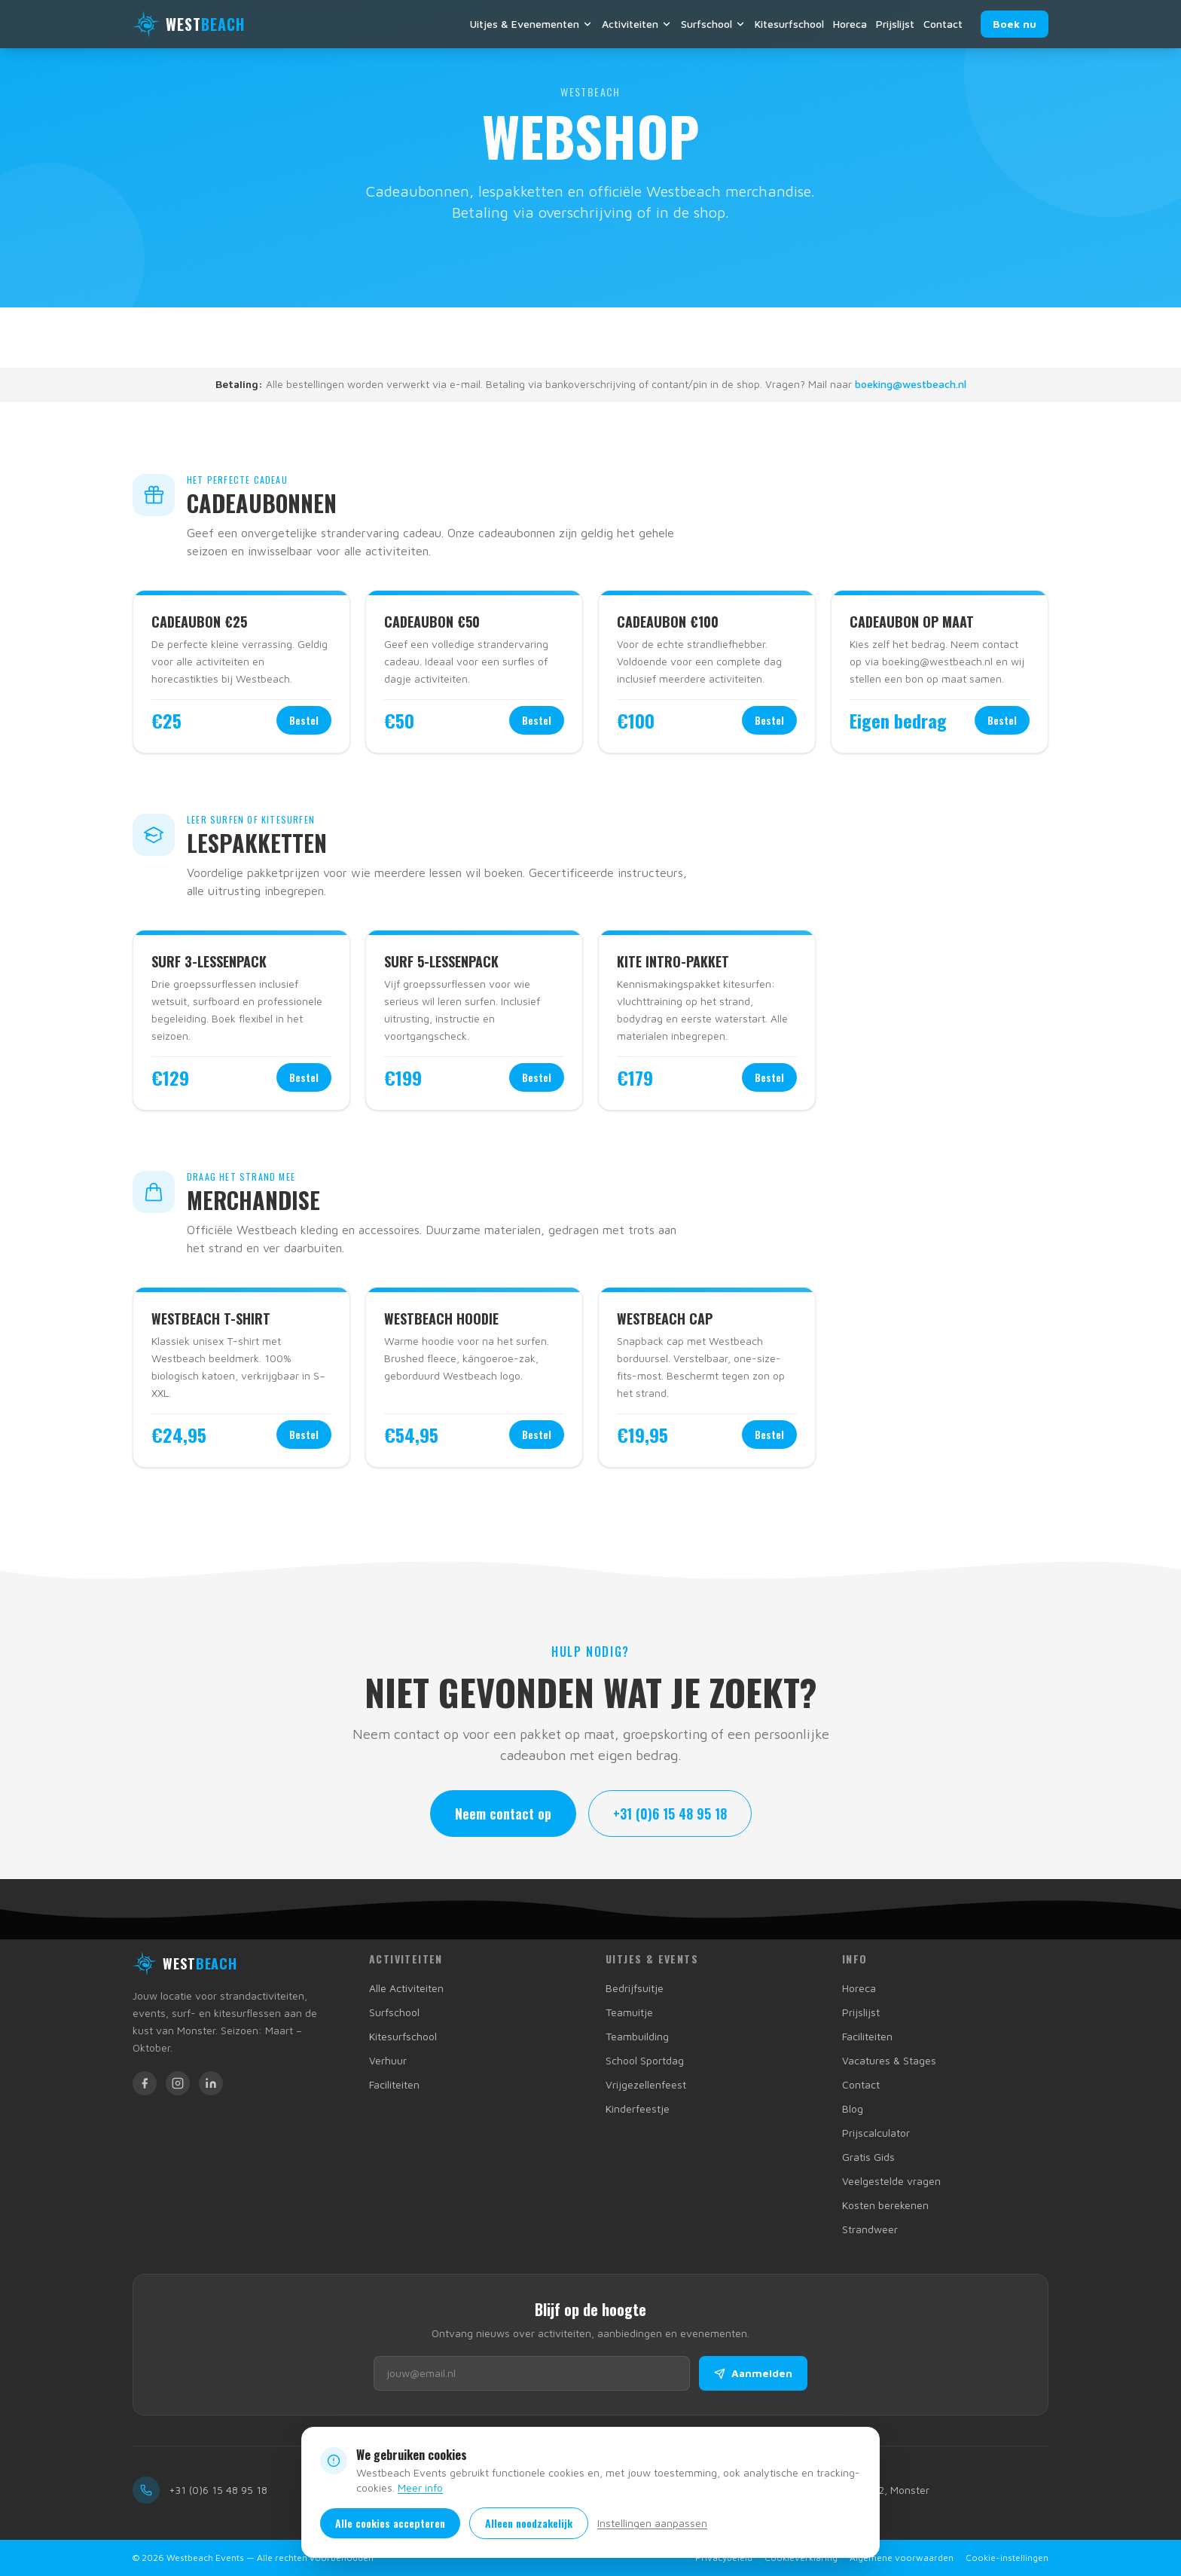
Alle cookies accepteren (390, 2523)
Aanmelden (753, 2373)
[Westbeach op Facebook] (145, 2083)
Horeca (850, 23)
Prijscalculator (876, 2132)
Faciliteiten (394, 2084)
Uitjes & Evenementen (531, 23)
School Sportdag (645, 2060)
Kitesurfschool (789, 23)
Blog (852, 2108)
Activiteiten (637, 23)
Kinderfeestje (638, 2108)
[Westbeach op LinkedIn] (211, 2083)
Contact (943, 23)
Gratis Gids (868, 2156)
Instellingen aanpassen (652, 2522)
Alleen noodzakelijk (528, 2523)
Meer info (420, 2487)
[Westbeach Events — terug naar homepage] (189, 24)
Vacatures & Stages (889, 2060)
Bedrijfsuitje (635, 1988)
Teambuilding (637, 2036)
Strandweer (870, 2229)
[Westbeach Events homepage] (185, 1963)
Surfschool (713, 23)
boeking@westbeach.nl (910, 383)
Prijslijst (895, 23)
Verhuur (388, 2060)
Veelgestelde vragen (891, 2180)
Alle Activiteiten (406, 1988)
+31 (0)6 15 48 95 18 (670, 1813)
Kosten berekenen (885, 2205)
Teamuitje (629, 2012)
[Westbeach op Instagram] (178, 2083)
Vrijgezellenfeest (646, 2084)
